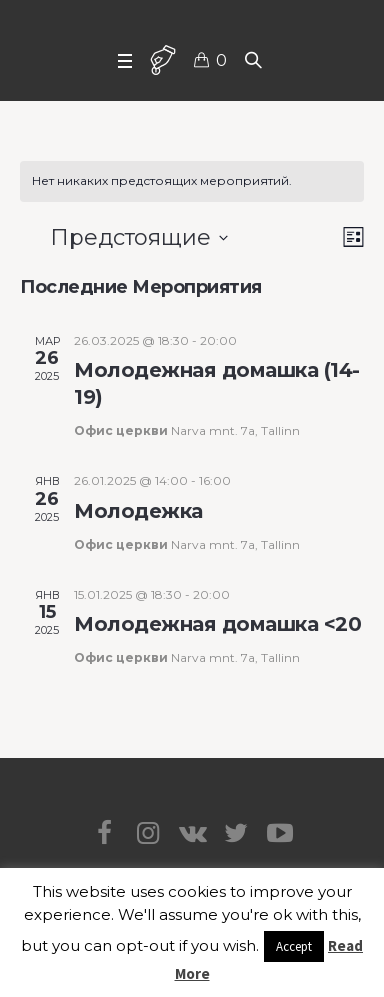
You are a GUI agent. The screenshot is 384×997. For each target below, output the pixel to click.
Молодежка (138, 511)
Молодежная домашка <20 (217, 624)
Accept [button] (294, 946)
